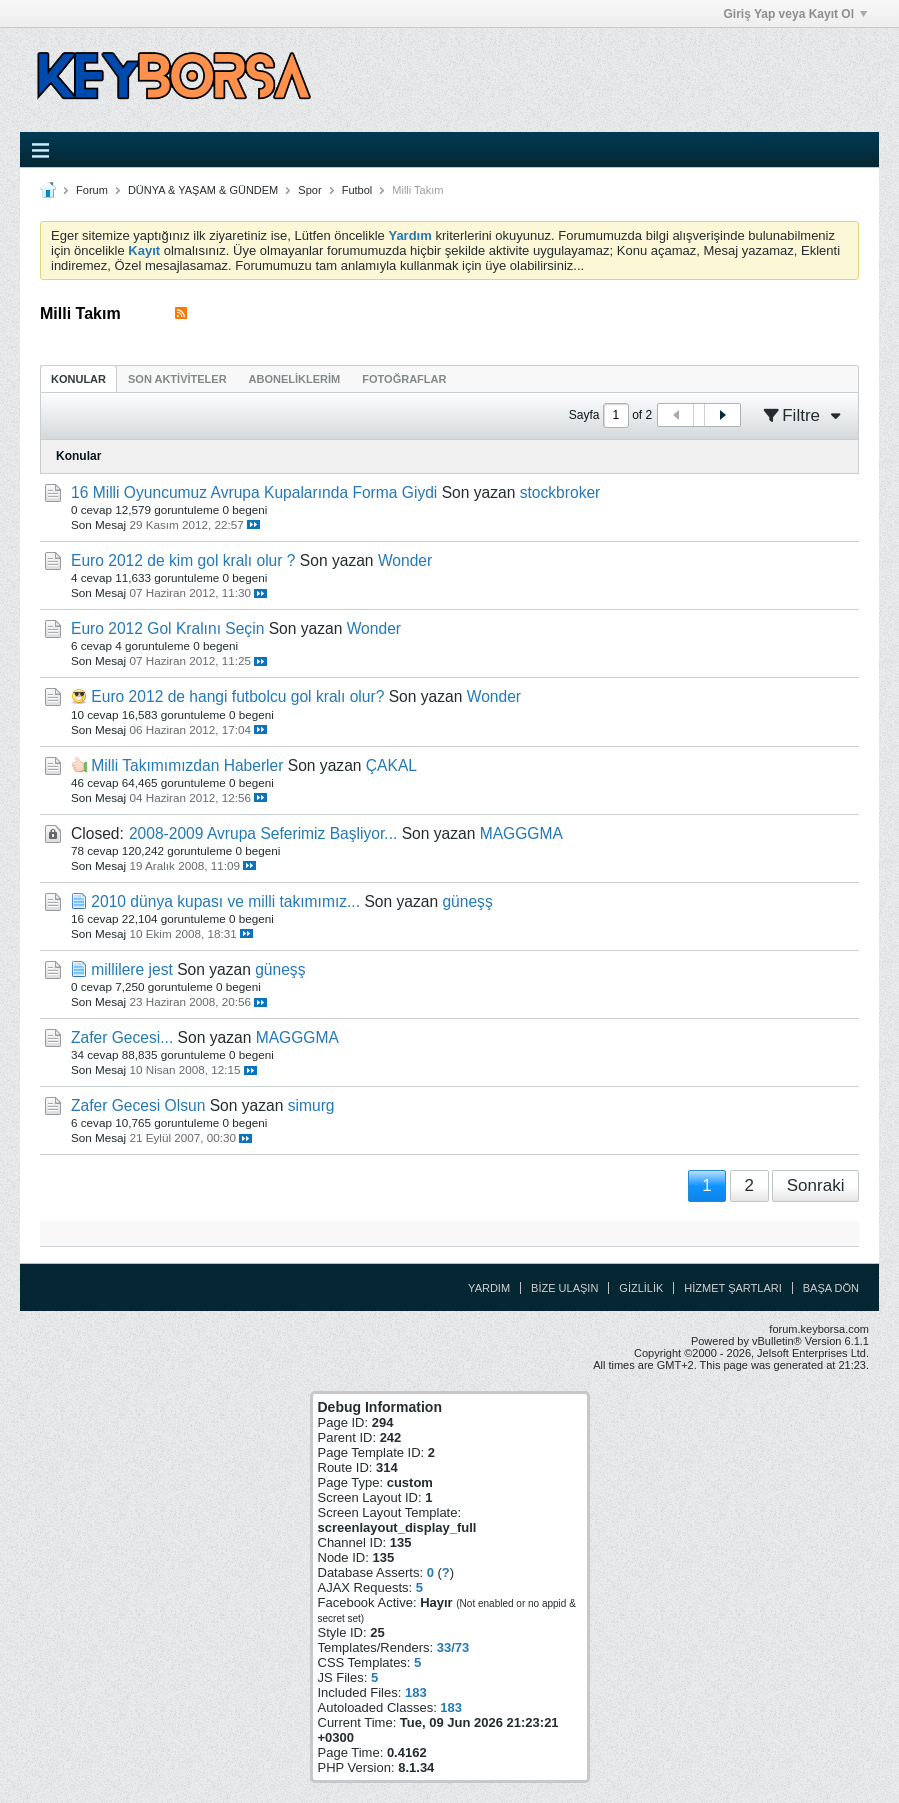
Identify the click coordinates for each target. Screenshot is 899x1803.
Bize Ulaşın (564, 1288)
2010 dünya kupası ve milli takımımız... (225, 901)
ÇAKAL (391, 765)
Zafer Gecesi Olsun (138, 1105)
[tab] (78, 378)
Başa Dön (831, 1288)
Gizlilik (641, 1288)
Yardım (489, 1288)
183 (416, 1692)
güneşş (467, 901)
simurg (311, 1105)
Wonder (405, 560)
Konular (78, 379)
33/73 (453, 1647)
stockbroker (560, 492)
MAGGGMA (521, 833)
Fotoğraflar (404, 379)
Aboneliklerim (295, 379)
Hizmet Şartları (732, 1288)
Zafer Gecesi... (122, 1037)
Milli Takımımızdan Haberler (187, 765)
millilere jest (131, 969)
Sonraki (816, 1185)
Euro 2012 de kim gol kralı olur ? (183, 560)
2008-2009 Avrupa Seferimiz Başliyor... (263, 833)
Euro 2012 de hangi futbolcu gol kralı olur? (237, 696)
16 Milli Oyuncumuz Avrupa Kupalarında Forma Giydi (254, 492)
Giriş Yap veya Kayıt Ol (795, 14)
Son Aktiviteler (177, 379)
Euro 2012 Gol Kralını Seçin (167, 628)
